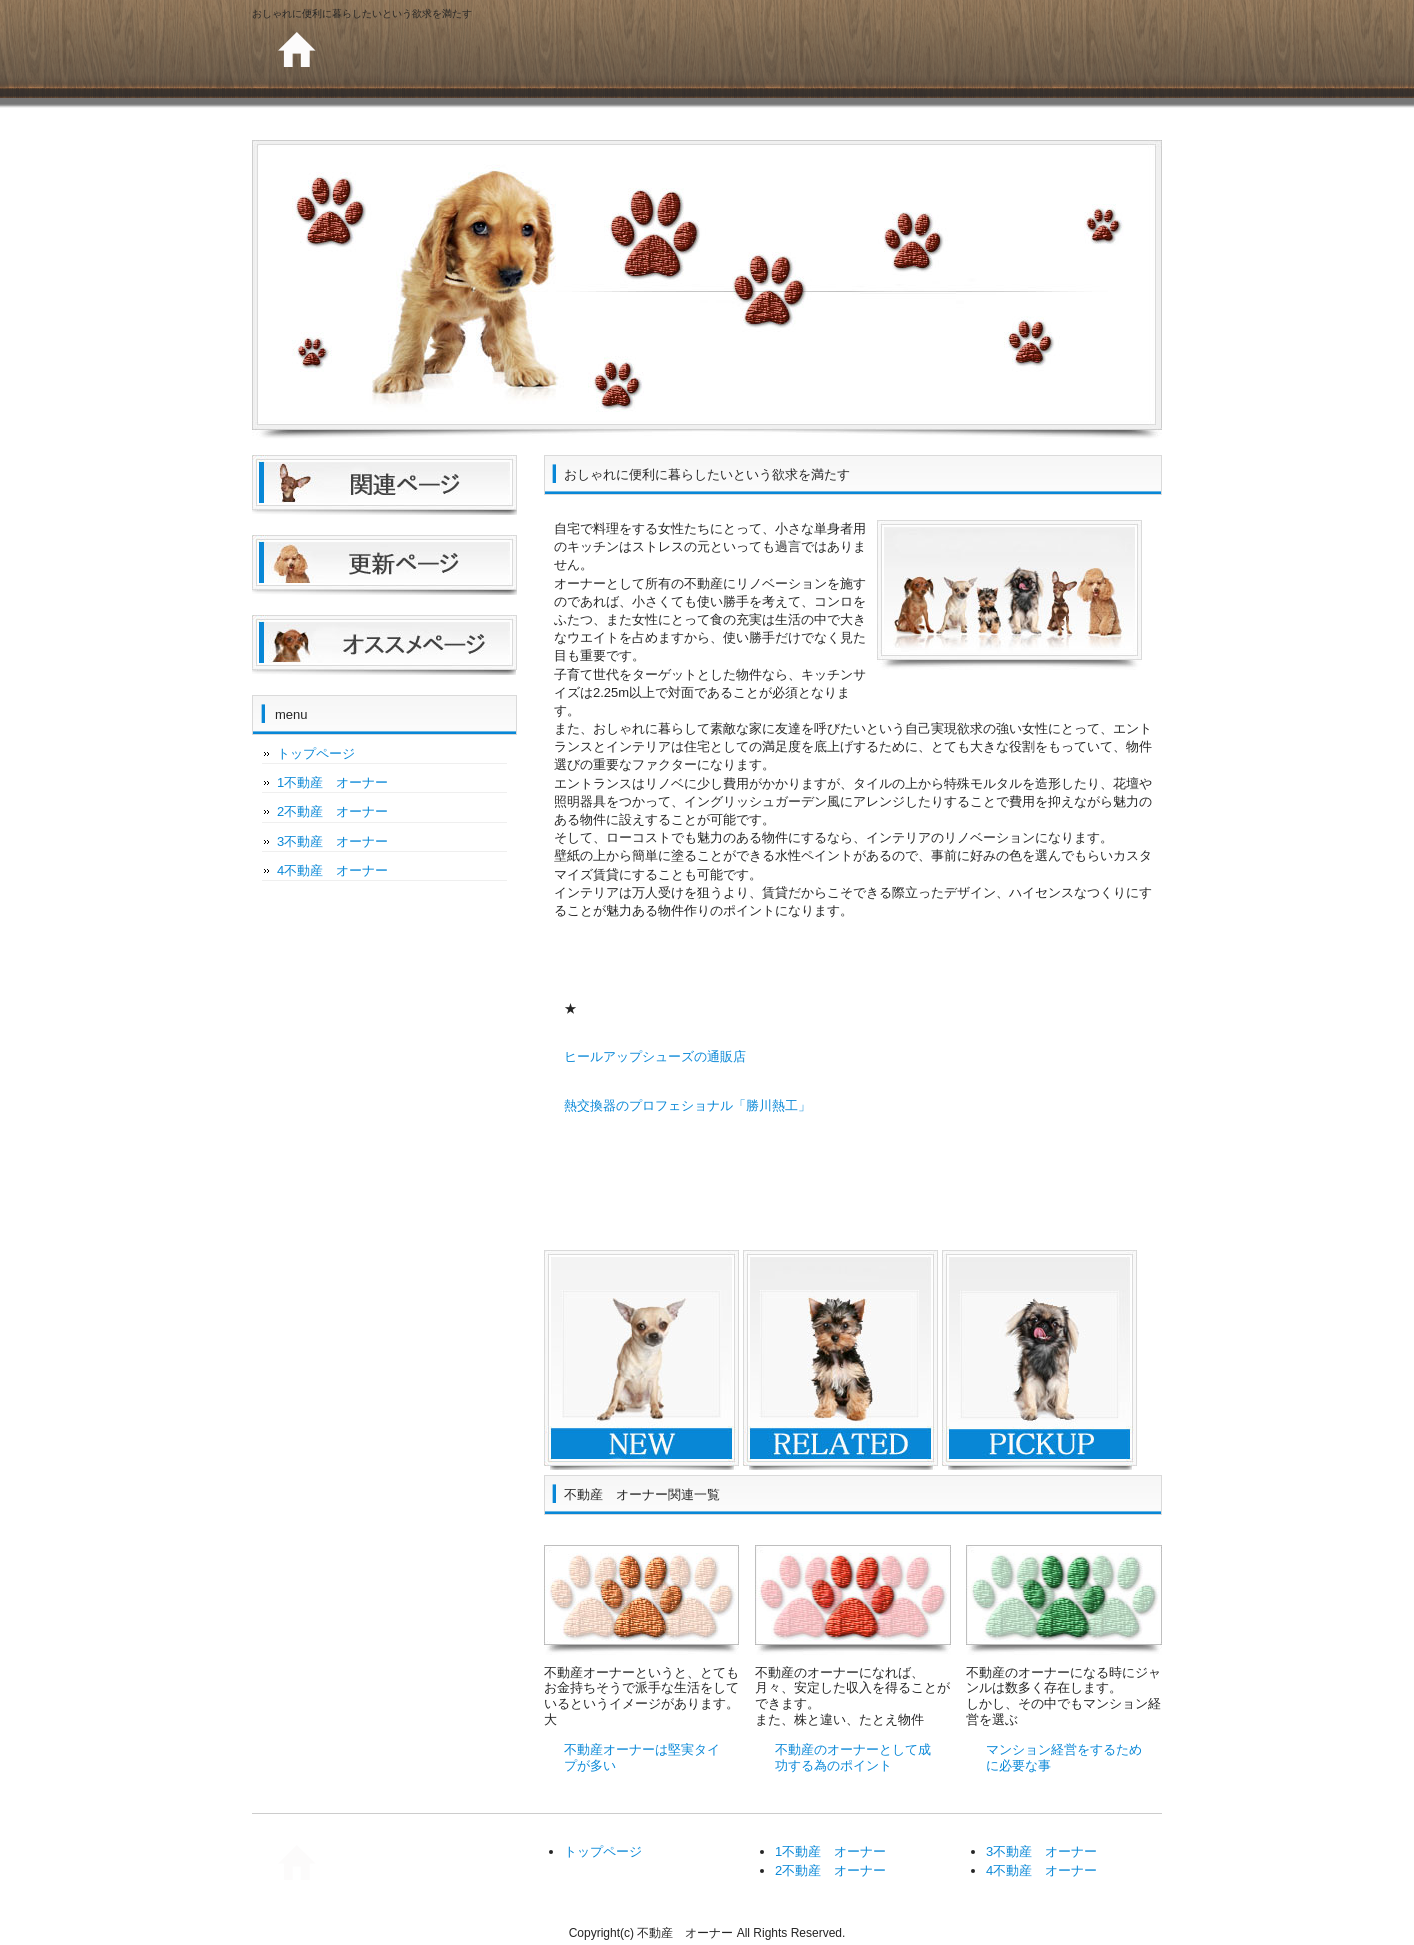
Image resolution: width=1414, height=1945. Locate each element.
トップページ (316, 753)
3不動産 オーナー (332, 841)
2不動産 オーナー (332, 811)
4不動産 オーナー (332, 870)
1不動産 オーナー (332, 782)
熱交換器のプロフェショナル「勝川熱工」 (687, 1105)
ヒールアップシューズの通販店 (655, 1056)
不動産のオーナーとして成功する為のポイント (853, 1757)
